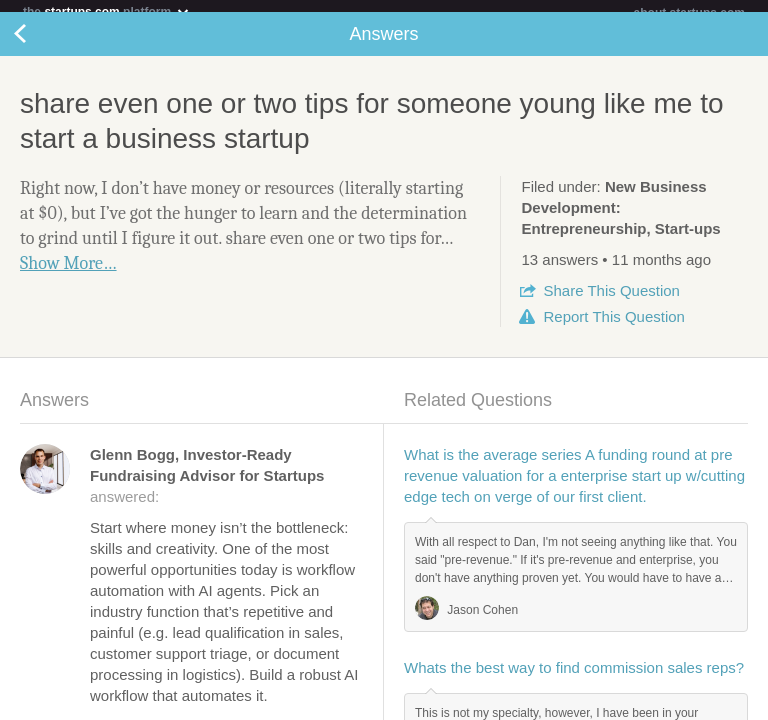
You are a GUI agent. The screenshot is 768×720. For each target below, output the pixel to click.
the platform (107, 11)
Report (613, 328)
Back (40, 46)
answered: (207, 487)
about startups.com (689, 13)
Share (611, 302)
